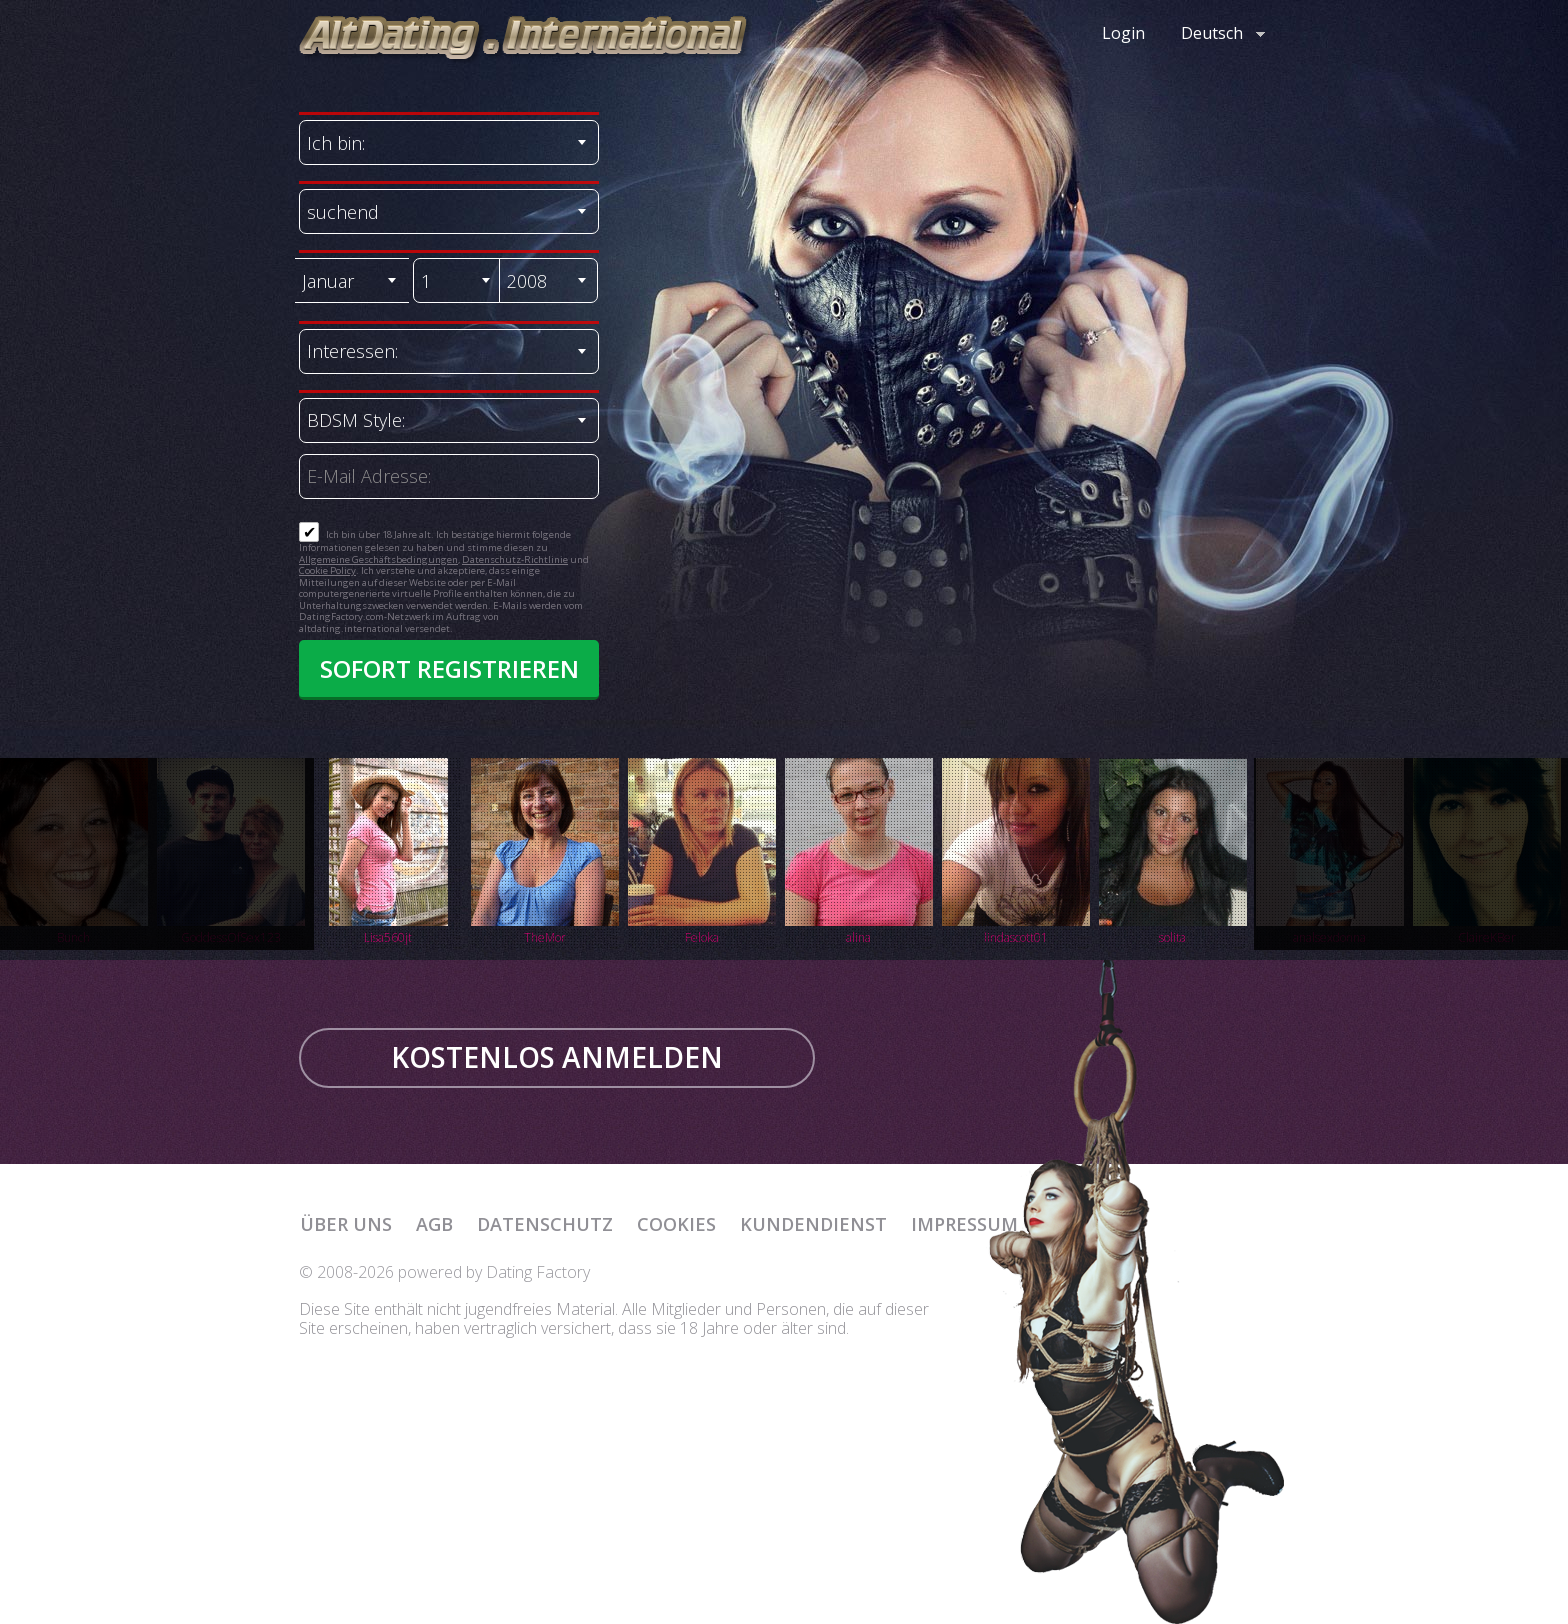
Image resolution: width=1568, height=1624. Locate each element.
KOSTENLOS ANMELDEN (557, 1057)
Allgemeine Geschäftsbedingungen (378, 559)
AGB (434, 1224)
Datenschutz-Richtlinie (515, 559)
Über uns (346, 1224)
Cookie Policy (327, 570)
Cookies (676, 1224)
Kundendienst (813, 1224)
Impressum (964, 1224)
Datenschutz (545, 1224)
